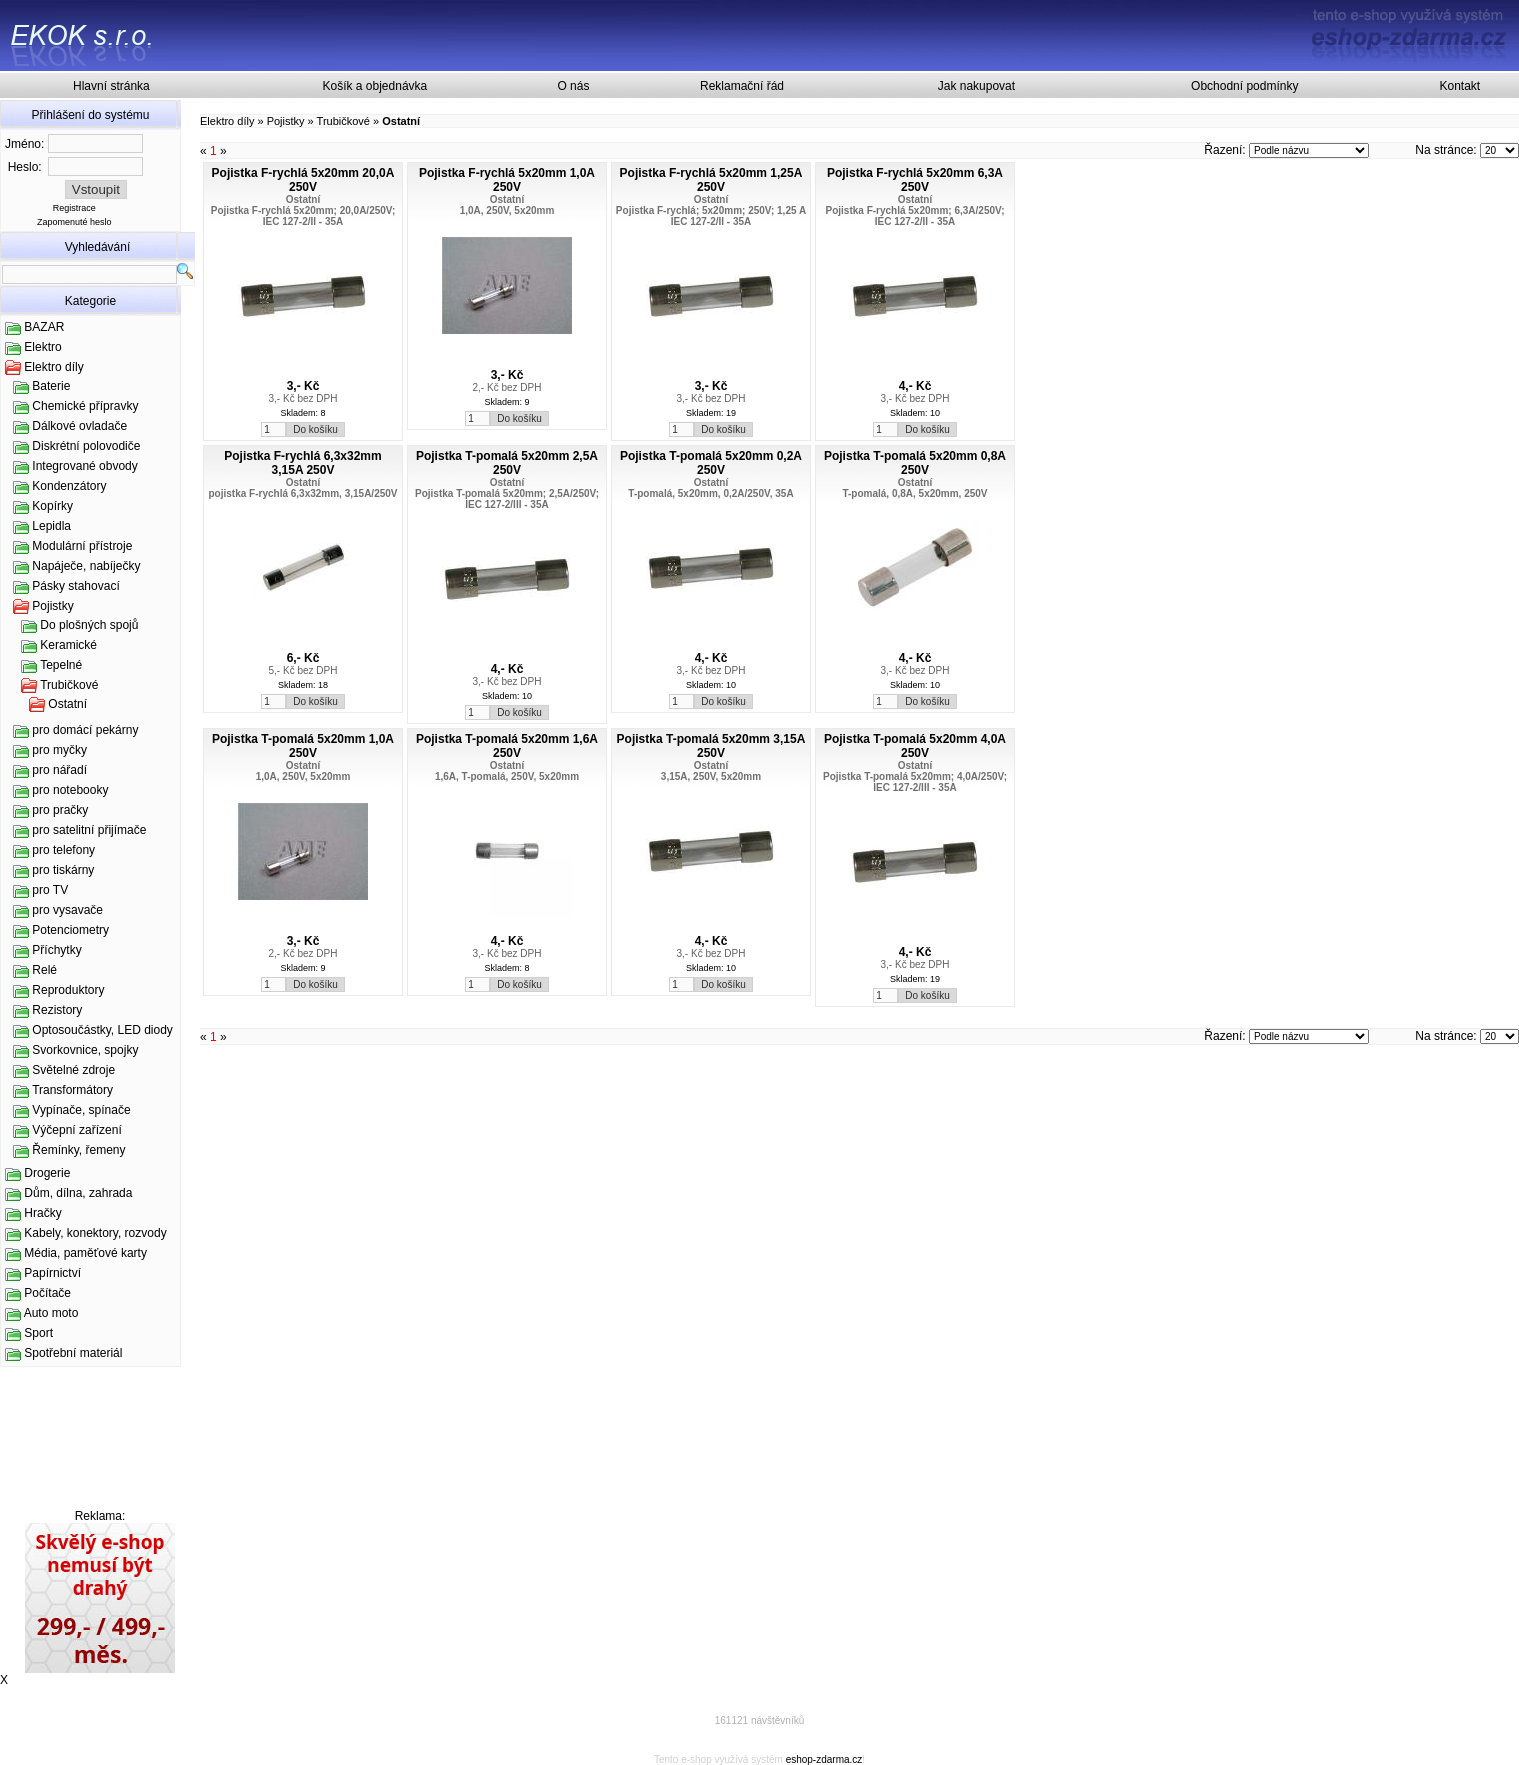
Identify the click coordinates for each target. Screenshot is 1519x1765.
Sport (38, 1333)
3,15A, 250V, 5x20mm (711, 776)
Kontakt (1460, 86)
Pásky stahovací (75, 586)
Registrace (74, 208)
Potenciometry (70, 930)
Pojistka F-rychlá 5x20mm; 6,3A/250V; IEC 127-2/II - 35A (915, 216)
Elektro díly (53, 367)
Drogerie (47, 1173)
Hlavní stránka (111, 86)
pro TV (50, 890)
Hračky (42, 1213)
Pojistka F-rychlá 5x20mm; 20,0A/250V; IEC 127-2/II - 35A (303, 216)
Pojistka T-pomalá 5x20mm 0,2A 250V (711, 463)
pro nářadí (59, 770)
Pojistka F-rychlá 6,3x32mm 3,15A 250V (302, 463)
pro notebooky (70, 790)
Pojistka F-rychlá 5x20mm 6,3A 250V (915, 180)
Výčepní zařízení (76, 1130)
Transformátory (72, 1090)
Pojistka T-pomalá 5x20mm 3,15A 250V (711, 746)
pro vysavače (67, 910)
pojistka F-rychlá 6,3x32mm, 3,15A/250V (303, 493)
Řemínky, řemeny (78, 1150)
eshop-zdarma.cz (824, 1759)
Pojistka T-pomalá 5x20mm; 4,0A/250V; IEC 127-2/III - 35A (915, 782)
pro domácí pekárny (85, 730)
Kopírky (52, 506)
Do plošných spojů (89, 625)
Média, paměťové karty (85, 1253)
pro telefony (63, 850)
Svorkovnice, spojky (85, 1050)
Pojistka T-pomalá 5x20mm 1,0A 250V (303, 746)
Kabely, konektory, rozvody (95, 1233)
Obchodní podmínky (1244, 86)
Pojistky (52, 606)
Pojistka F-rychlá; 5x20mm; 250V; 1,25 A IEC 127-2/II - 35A (711, 216)
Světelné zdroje (73, 1070)
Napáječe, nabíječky (86, 566)
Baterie (51, 386)
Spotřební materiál (73, 1353)
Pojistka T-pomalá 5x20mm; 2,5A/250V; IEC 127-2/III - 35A (507, 499)
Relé (44, 970)
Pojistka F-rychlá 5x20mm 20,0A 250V (303, 180)
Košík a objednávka (375, 86)
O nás (573, 86)
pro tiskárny (63, 870)
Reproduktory (68, 990)
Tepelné (61, 665)
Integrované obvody (84, 466)
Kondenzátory (69, 486)
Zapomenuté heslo (74, 222)
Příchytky (56, 950)
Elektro (42, 347)
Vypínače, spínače (81, 1110)
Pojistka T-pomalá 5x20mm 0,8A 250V (915, 463)
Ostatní (67, 704)
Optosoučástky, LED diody (102, 1030)
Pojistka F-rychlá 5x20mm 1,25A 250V (711, 180)
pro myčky (59, 750)
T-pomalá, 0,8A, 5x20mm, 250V (914, 493)
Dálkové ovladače (79, 426)
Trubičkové (69, 685)
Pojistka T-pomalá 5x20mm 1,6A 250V (507, 746)
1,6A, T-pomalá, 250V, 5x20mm (507, 776)
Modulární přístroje (82, 546)
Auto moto (51, 1313)
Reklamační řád (742, 86)
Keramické (68, 645)
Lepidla (51, 526)
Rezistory (57, 1010)
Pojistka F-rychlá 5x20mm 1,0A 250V (507, 180)
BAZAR (44, 327)
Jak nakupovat (976, 86)
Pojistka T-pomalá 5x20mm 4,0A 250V (915, 746)
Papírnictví (52, 1273)
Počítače (47, 1293)
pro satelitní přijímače (89, 830)
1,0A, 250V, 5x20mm (507, 210)
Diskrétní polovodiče (86, 446)
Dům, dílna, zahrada (78, 1193)
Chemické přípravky (85, 406)
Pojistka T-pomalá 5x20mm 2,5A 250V (507, 463)
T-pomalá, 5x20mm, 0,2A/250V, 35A (710, 493)
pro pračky (60, 810)
